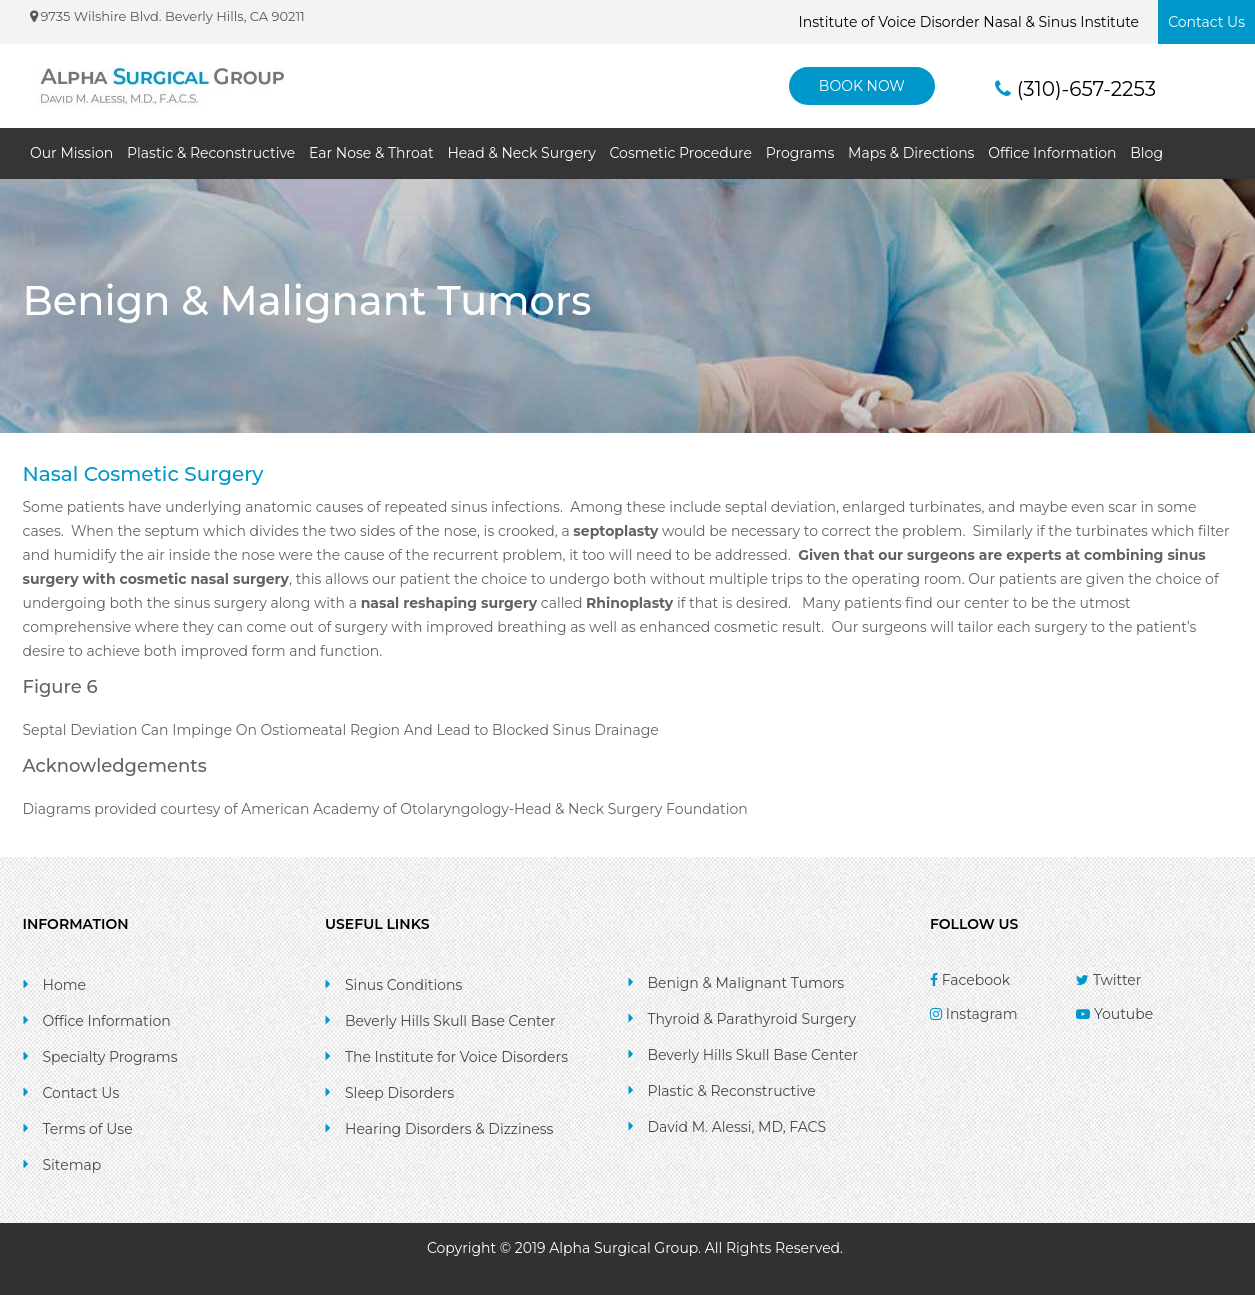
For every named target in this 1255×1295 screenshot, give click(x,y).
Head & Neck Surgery (521, 153)
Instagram (974, 1014)
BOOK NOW (862, 86)
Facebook (970, 980)
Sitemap (72, 1165)
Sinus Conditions (403, 985)
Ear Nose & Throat (371, 153)
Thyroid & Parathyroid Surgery (752, 1019)
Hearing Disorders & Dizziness (449, 1129)
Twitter (1108, 980)
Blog (1146, 153)
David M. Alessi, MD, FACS (737, 1127)
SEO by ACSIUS (635, 1269)
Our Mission (71, 153)
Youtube (1114, 1014)
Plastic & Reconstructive (211, 153)
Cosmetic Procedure (681, 153)
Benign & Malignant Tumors (746, 983)
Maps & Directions (911, 153)
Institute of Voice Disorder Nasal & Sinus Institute (969, 22)
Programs (800, 153)
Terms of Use (88, 1129)
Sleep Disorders (399, 1093)
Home (64, 985)
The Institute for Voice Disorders (456, 1057)
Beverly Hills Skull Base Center (450, 1021)
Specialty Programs (110, 1057)
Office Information (1052, 153)
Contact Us (1206, 22)
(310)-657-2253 (1075, 89)
